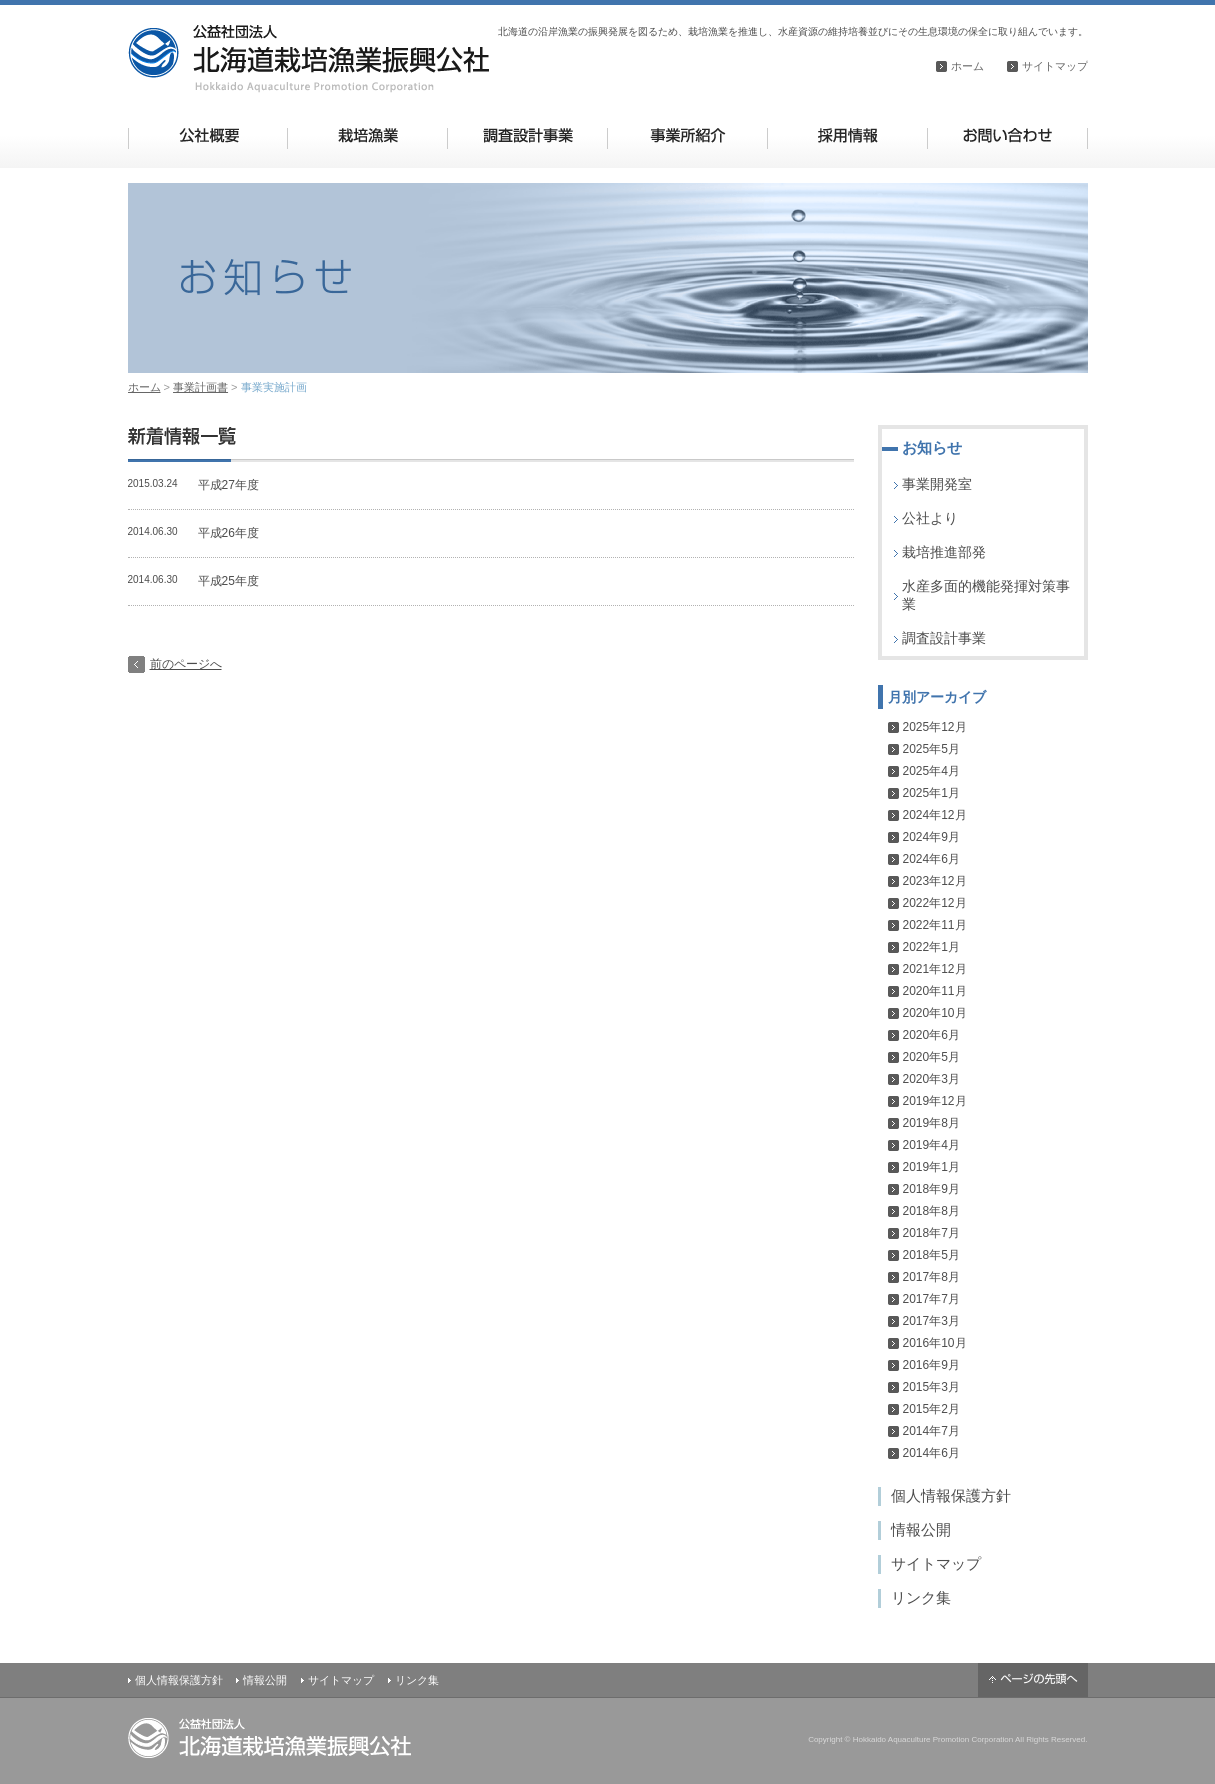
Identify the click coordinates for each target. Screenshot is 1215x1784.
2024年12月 (935, 815)
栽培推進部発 (944, 552)
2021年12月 (935, 969)
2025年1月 (931, 793)
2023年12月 (935, 881)
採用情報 (847, 135)
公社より (930, 518)
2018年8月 (931, 1211)
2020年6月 (931, 1035)
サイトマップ (1055, 66)
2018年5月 (931, 1255)
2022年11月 (935, 925)
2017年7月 (931, 1299)
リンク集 (921, 1597)
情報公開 (921, 1529)
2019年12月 (935, 1101)
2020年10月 (935, 1013)
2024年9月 (931, 837)
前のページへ (186, 664)
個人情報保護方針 (951, 1495)
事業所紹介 (687, 135)
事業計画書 (200, 387)
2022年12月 (935, 903)
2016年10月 (935, 1343)
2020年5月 (931, 1057)
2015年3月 (931, 1387)
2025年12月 (935, 727)
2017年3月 (931, 1321)
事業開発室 (937, 484)
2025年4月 (931, 771)
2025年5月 (931, 749)
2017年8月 (931, 1277)
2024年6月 (931, 859)
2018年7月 (931, 1233)
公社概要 (208, 135)
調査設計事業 (527, 135)
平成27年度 (228, 485)
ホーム (967, 66)
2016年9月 (931, 1365)
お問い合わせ (1007, 135)
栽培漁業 (367, 135)
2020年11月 (935, 991)
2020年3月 (931, 1079)
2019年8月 (931, 1123)
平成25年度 (228, 581)
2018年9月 (931, 1189)
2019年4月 (931, 1145)
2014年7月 (931, 1431)
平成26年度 (228, 533)
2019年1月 (931, 1167)
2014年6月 (931, 1453)
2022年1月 (931, 947)
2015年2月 (931, 1409)
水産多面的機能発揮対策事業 (986, 595)
